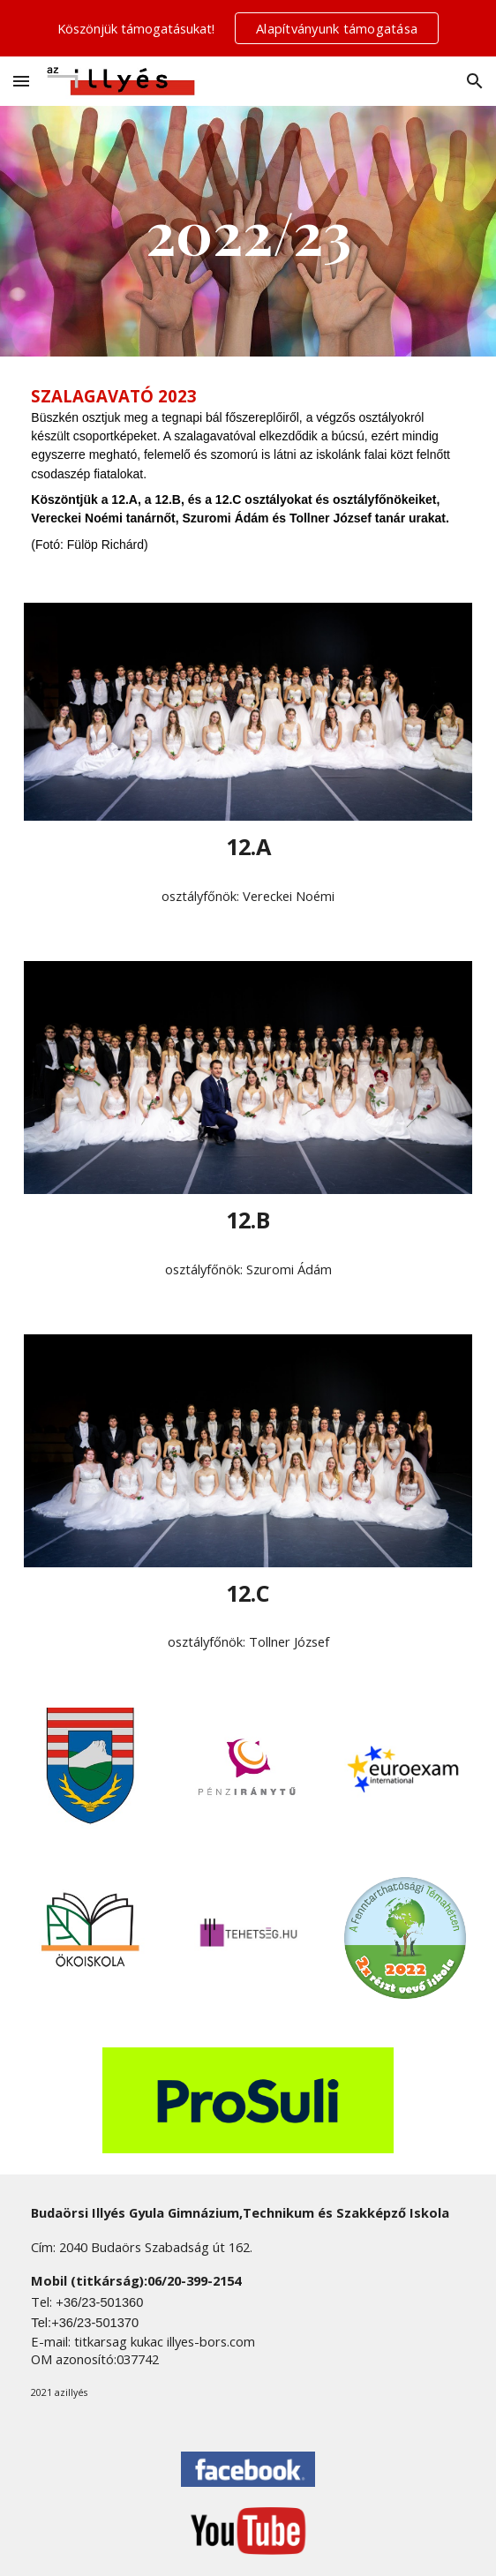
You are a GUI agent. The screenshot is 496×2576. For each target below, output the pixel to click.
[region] (248, 28)
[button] (21, 80)
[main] (247, 231)
